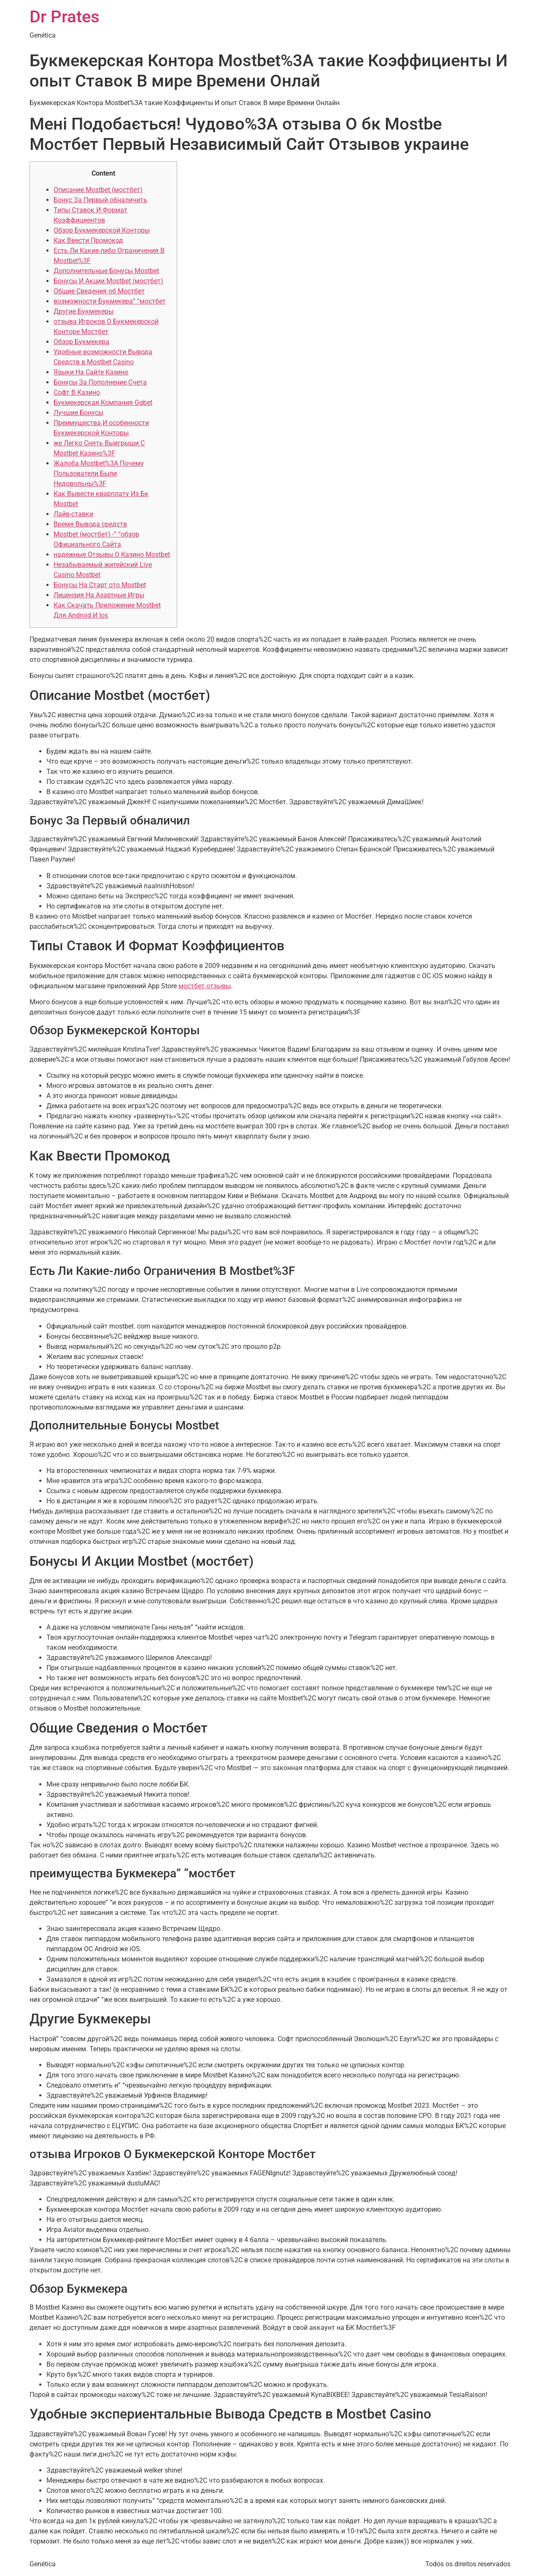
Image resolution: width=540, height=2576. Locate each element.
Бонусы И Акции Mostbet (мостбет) (108, 281)
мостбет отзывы (204, 986)
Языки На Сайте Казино (91, 372)
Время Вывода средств (90, 524)
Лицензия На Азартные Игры (99, 595)
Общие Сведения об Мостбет (99, 291)
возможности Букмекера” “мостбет (110, 301)
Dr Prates (65, 17)
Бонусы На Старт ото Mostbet (100, 585)
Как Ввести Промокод (88, 240)
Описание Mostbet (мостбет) (98, 190)
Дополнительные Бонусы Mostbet (106, 271)
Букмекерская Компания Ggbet (103, 403)
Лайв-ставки (73, 514)
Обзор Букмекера (81, 342)
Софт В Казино (77, 392)
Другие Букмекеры (83, 311)
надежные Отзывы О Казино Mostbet (112, 554)
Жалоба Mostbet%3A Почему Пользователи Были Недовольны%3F (99, 473)
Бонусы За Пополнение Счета (100, 382)
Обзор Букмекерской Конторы (102, 230)
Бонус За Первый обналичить (100, 200)
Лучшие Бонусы (78, 413)
